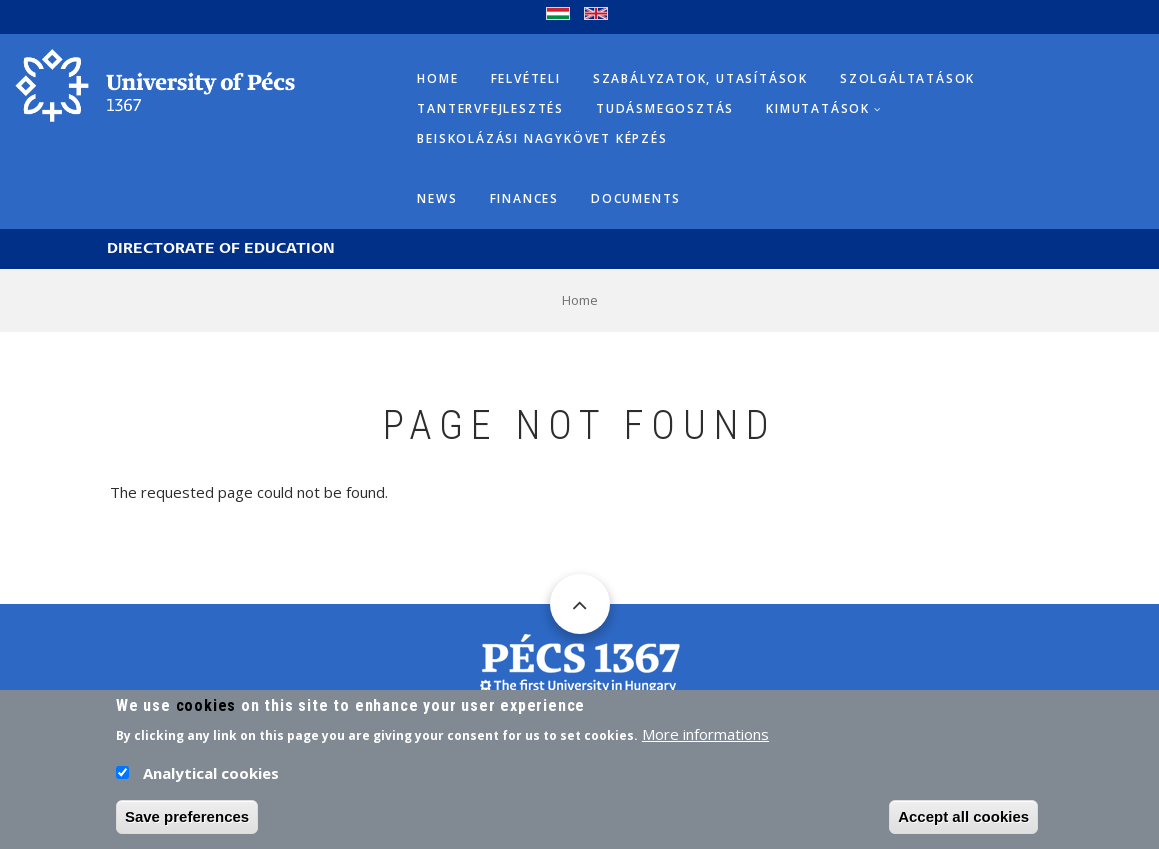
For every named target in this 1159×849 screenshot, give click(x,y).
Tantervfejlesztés (490, 108)
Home (437, 78)
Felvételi (526, 78)
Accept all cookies (963, 822)
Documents (636, 198)
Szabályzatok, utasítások (700, 78)
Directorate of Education (221, 248)
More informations (705, 740)
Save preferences (187, 822)
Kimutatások (818, 108)
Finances (524, 198)
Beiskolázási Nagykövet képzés (542, 138)
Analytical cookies (211, 779)
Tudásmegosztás (665, 108)
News (437, 198)
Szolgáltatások (907, 78)
